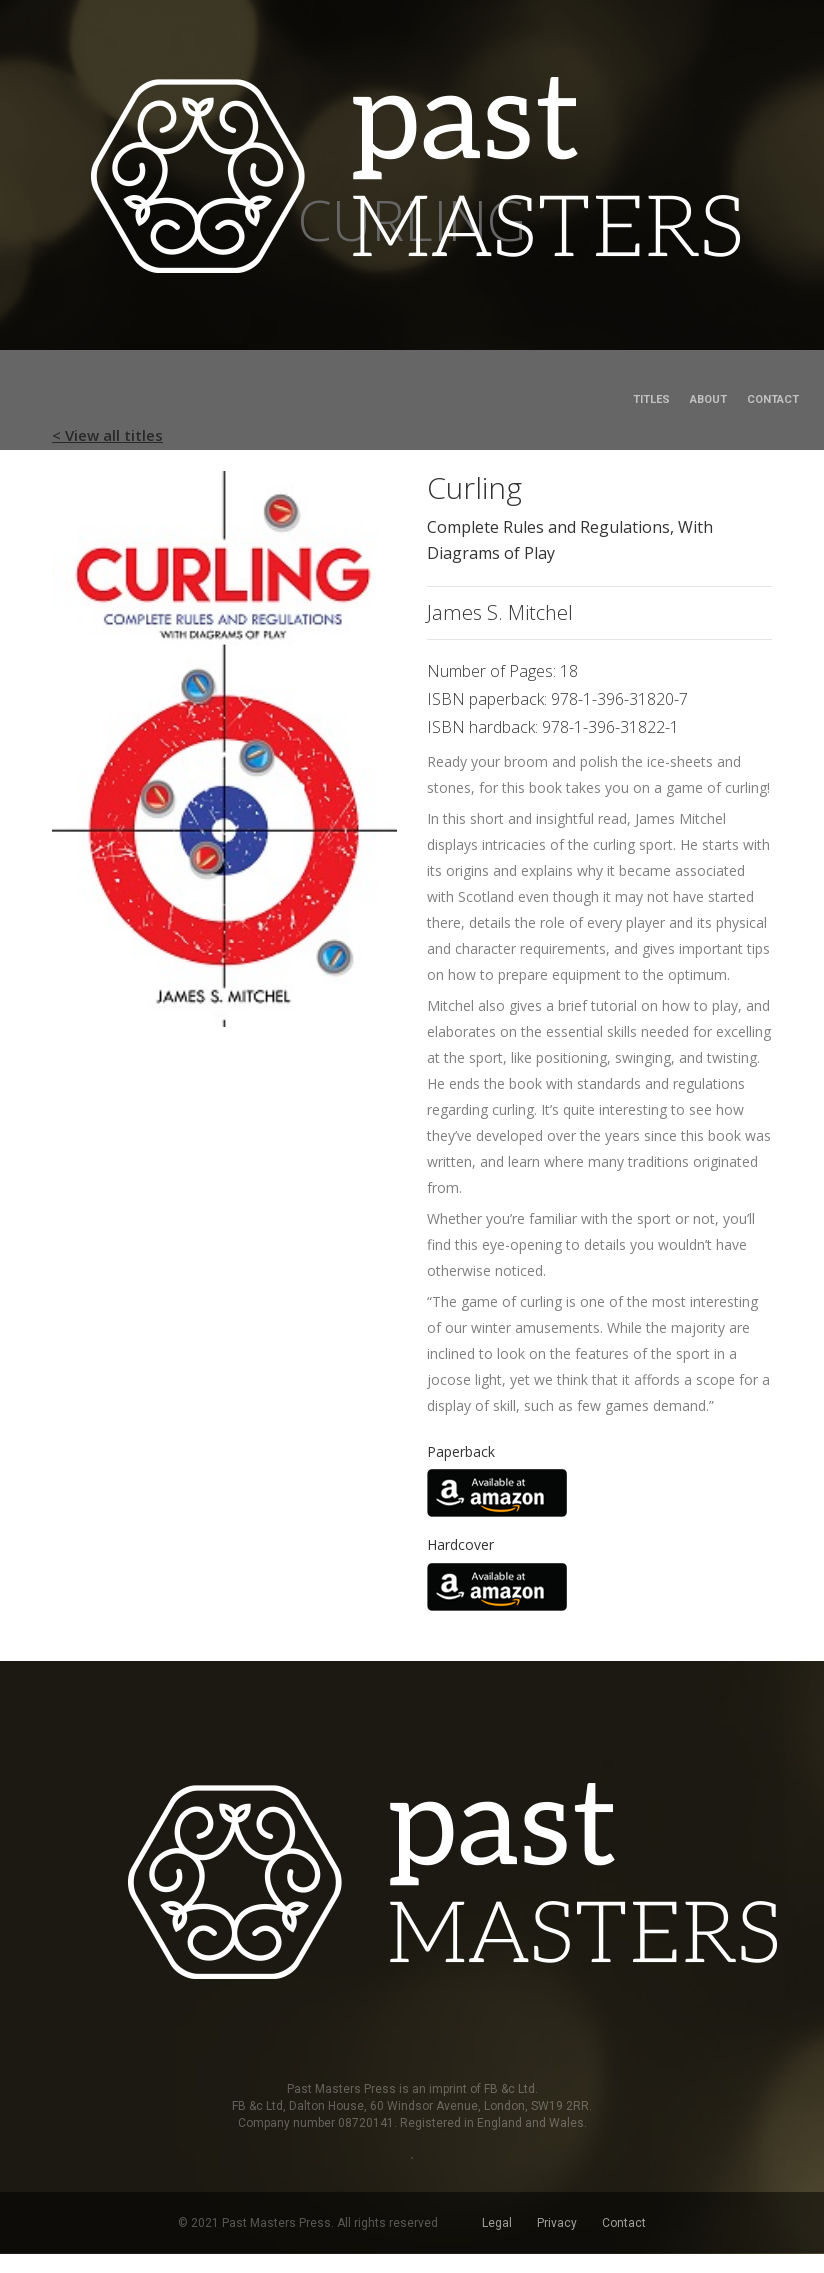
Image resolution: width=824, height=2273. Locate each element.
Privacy (557, 2223)
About (708, 399)
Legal (497, 2223)
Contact (773, 399)
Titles (651, 399)
